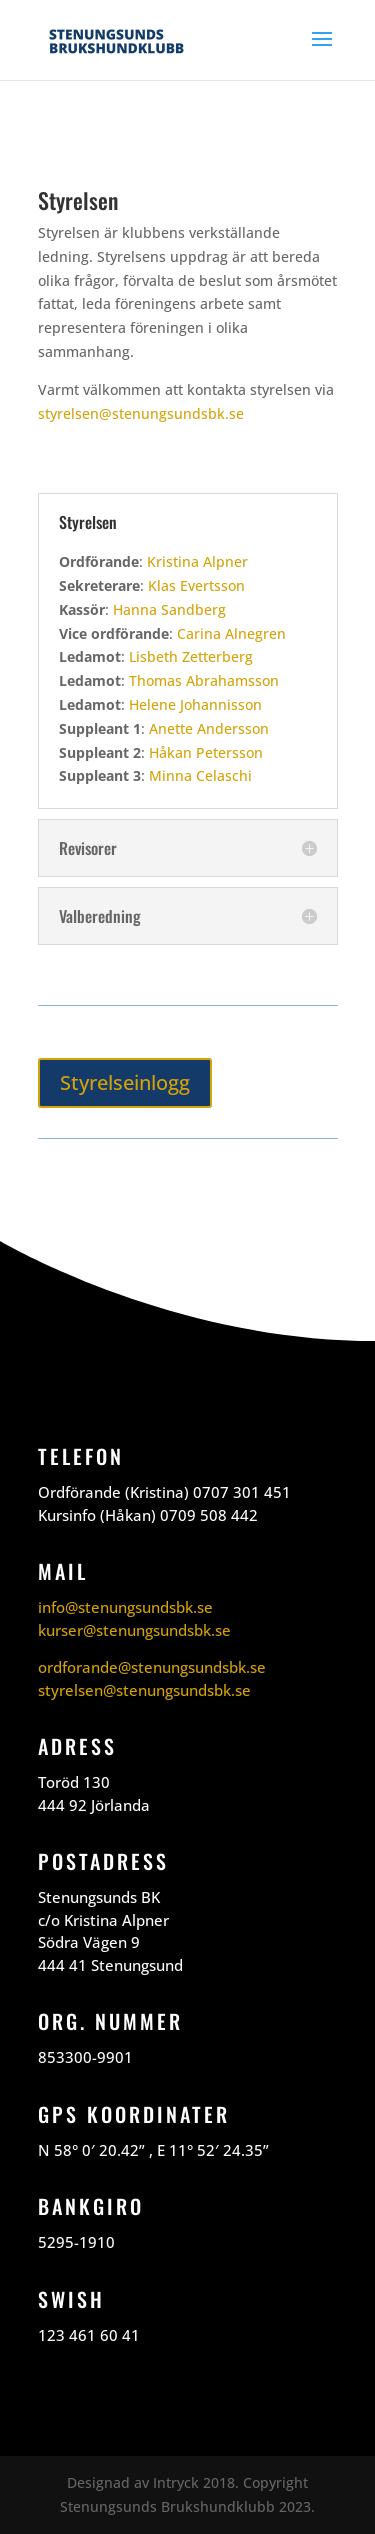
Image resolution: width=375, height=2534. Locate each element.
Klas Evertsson (196, 585)
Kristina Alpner (197, 561)
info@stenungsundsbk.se (125, 1607)
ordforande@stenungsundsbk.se (152, 1667)
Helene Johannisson (195, 704)
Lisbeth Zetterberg (191, 656)
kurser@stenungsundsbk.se (134, 1630)
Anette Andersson (209, 728)
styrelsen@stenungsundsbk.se (141, 413)
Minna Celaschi (200, 775)
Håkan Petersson (206, 752)
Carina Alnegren (231, 633)
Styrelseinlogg (125, 1082)
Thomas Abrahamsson (204, 680)
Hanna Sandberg (169, 609)
